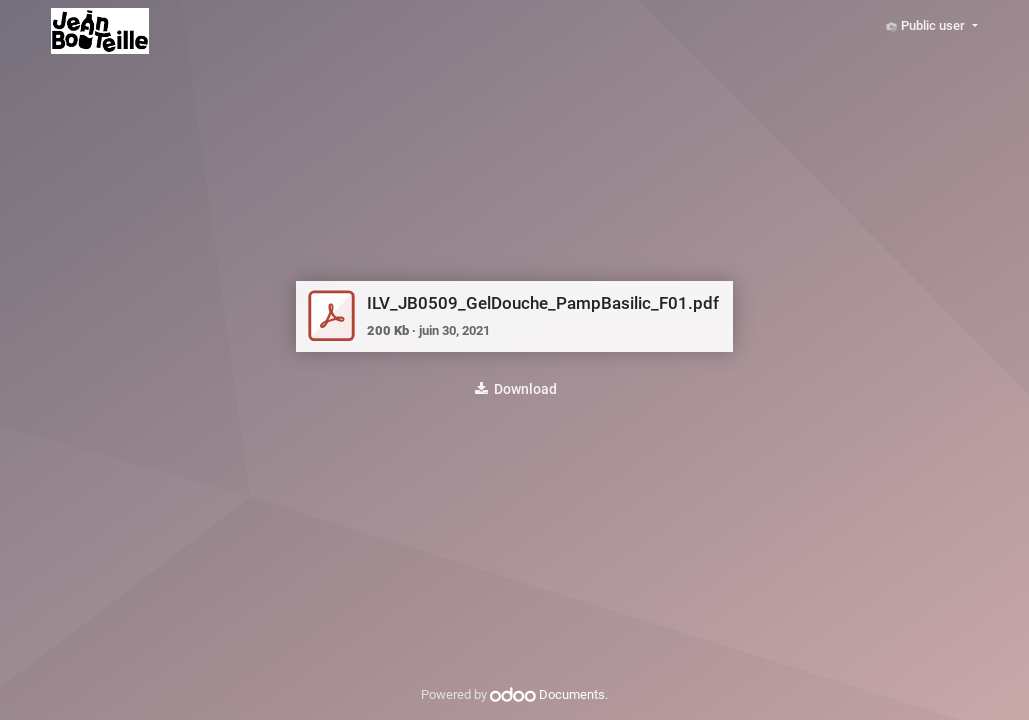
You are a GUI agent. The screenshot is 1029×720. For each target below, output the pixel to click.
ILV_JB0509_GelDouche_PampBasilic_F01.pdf (543, 303)
